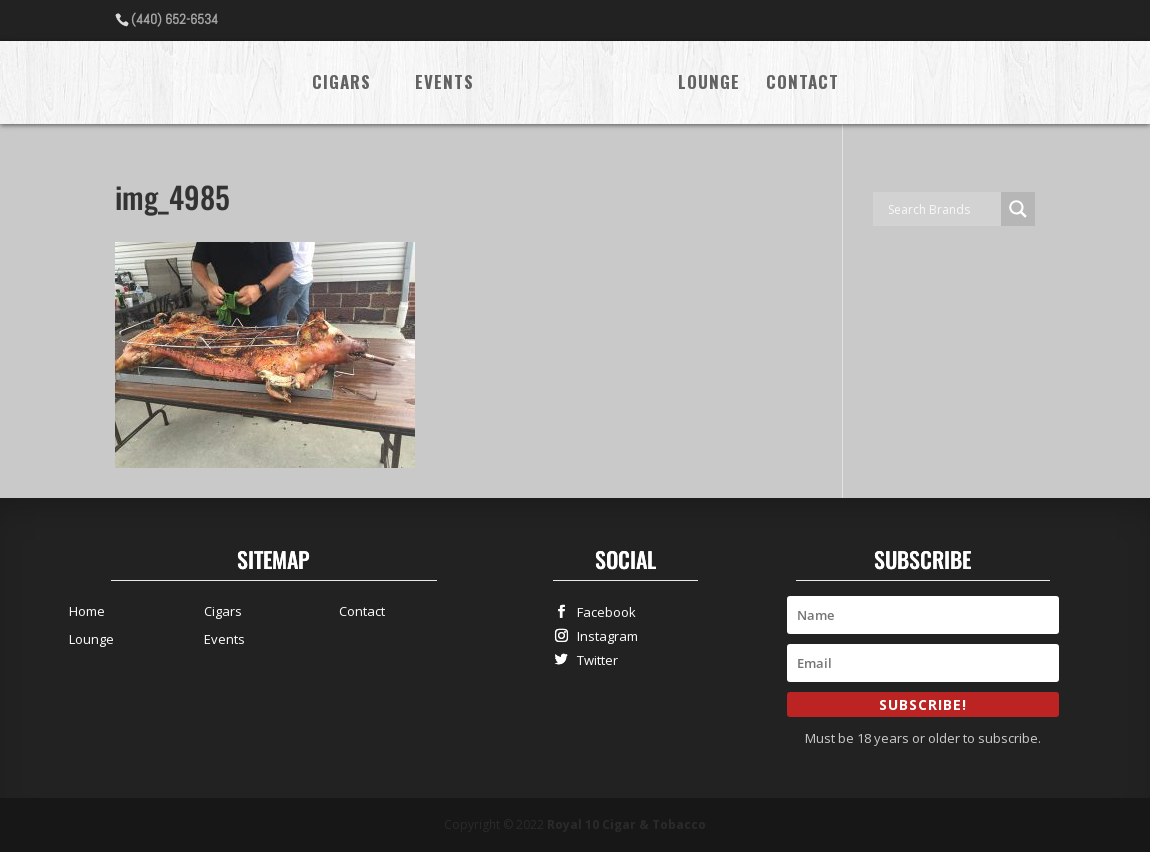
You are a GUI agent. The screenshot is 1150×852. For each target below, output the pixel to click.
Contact (802, 84)
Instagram (603, 635)
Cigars (341, 84)
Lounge (709, 84)
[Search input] (942, 209)
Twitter (593, 659)
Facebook (602, 611)
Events (444, 84)
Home (87, 611)
